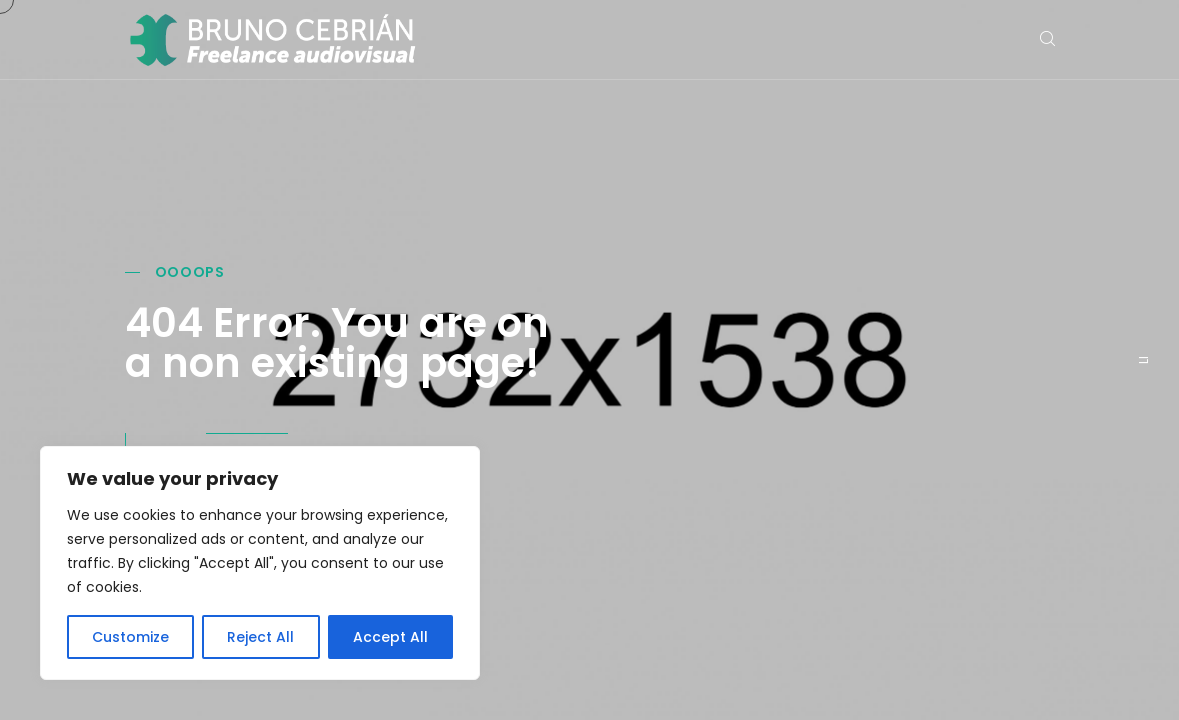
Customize (130, 637)
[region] (260, 563)
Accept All (390, 637)
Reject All (260, 637)
